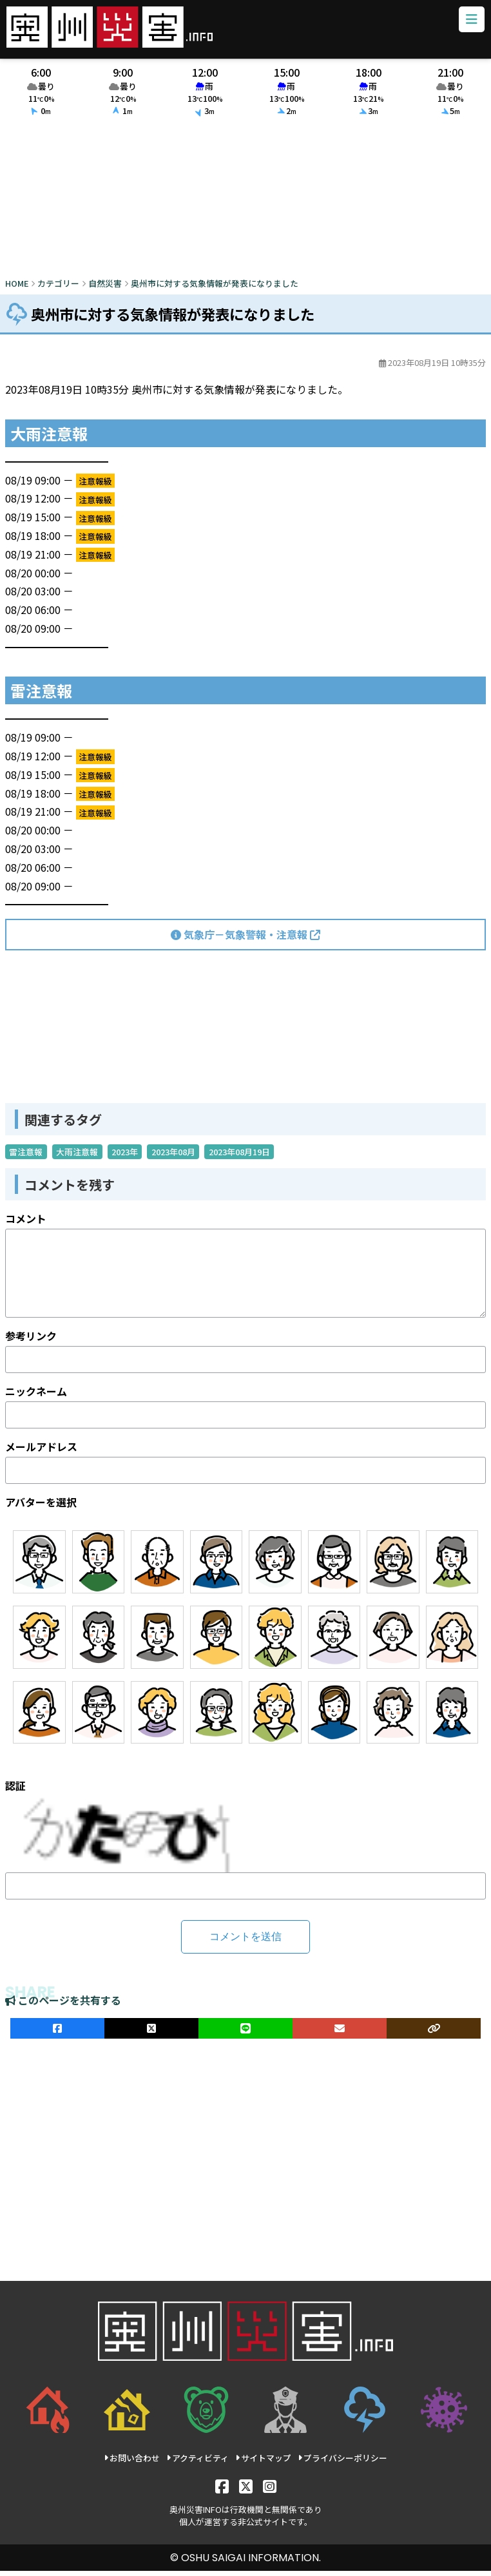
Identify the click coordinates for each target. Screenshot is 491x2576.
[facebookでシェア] (57, 2034)
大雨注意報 (77, 1157)
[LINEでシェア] (245, 2034)
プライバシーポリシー (342, 2463)
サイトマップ (263, 2463)
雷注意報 (26, 1157)
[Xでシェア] (151, 2034)
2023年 (124, 1157)
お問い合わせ (132, 2463)
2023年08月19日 (239, 1157)
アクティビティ (197, 2463)
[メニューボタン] (468, 22)
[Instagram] (269, 2491)
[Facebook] (222, 2491)
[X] (246, 2491)
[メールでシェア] (340, 2034)
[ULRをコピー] (434, 2034)
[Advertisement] (245, 205)
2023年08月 (173, 1157)
